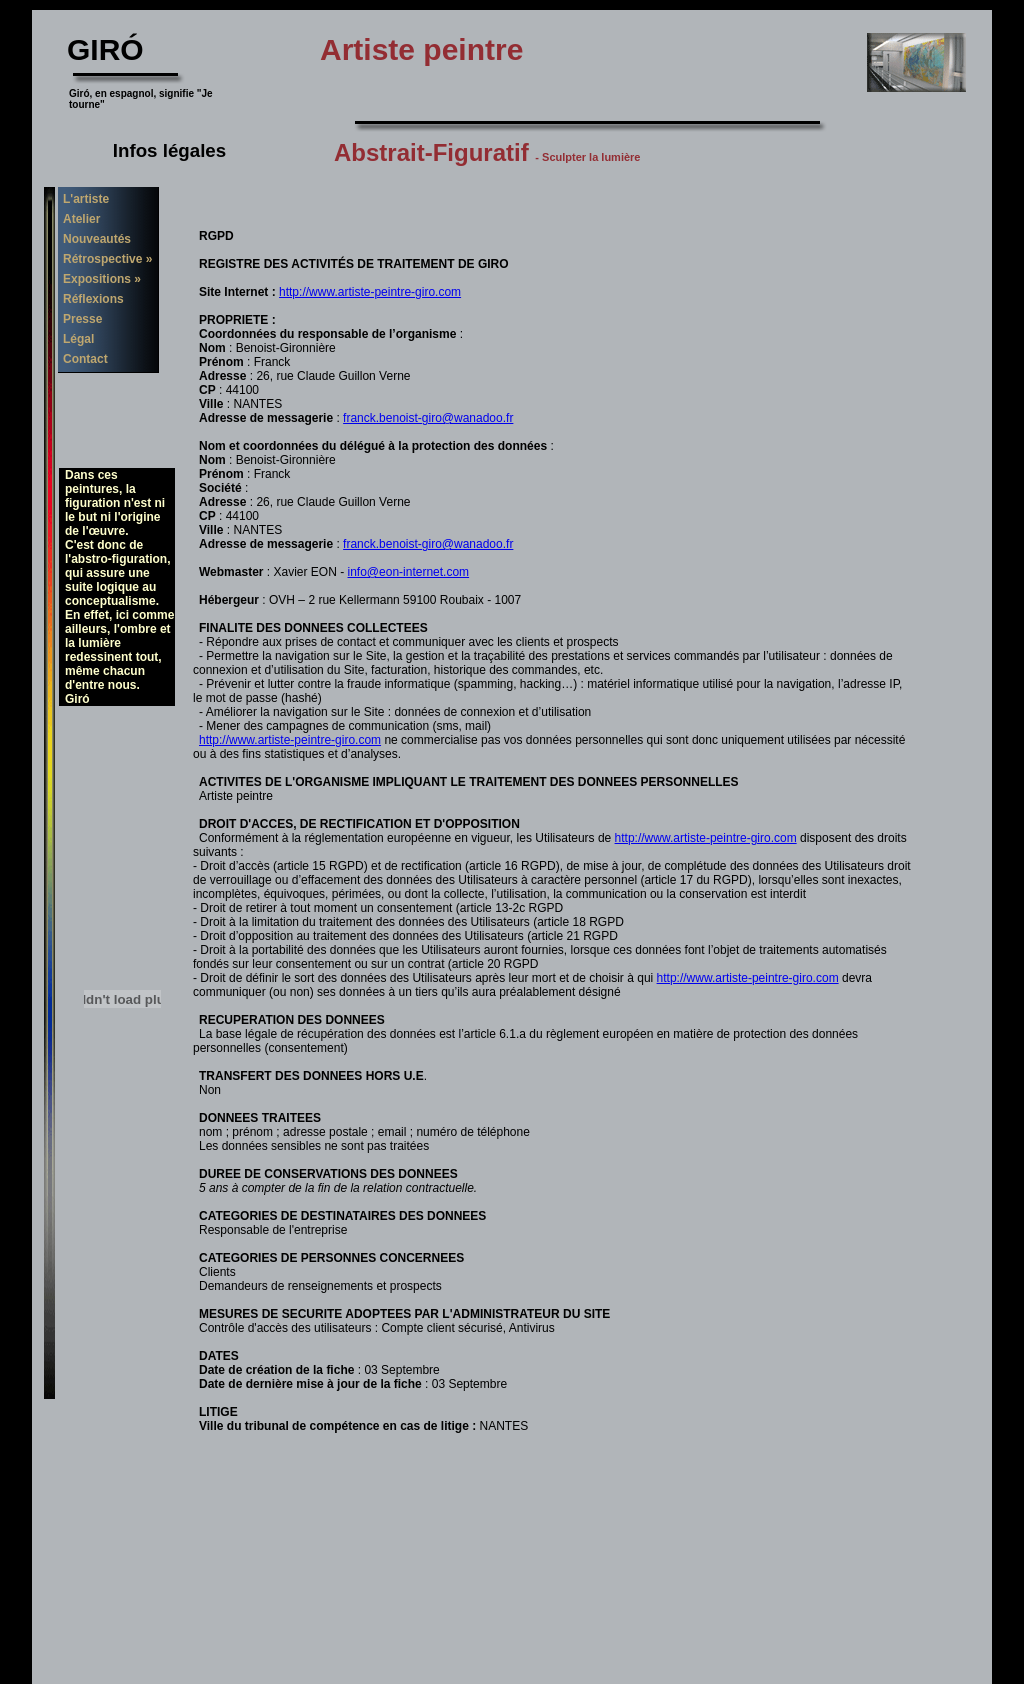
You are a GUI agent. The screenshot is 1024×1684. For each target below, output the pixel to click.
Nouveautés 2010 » (94, 242)
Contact (85, 359)
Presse (82, 319)
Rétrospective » (107, 259)
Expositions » (102, 279)
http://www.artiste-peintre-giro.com (370, 292)
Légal (78, 339)
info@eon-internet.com (409, 572)
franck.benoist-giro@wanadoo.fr (428, 418)
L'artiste (86, 199)
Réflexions (93, 299)
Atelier (81, 219)
